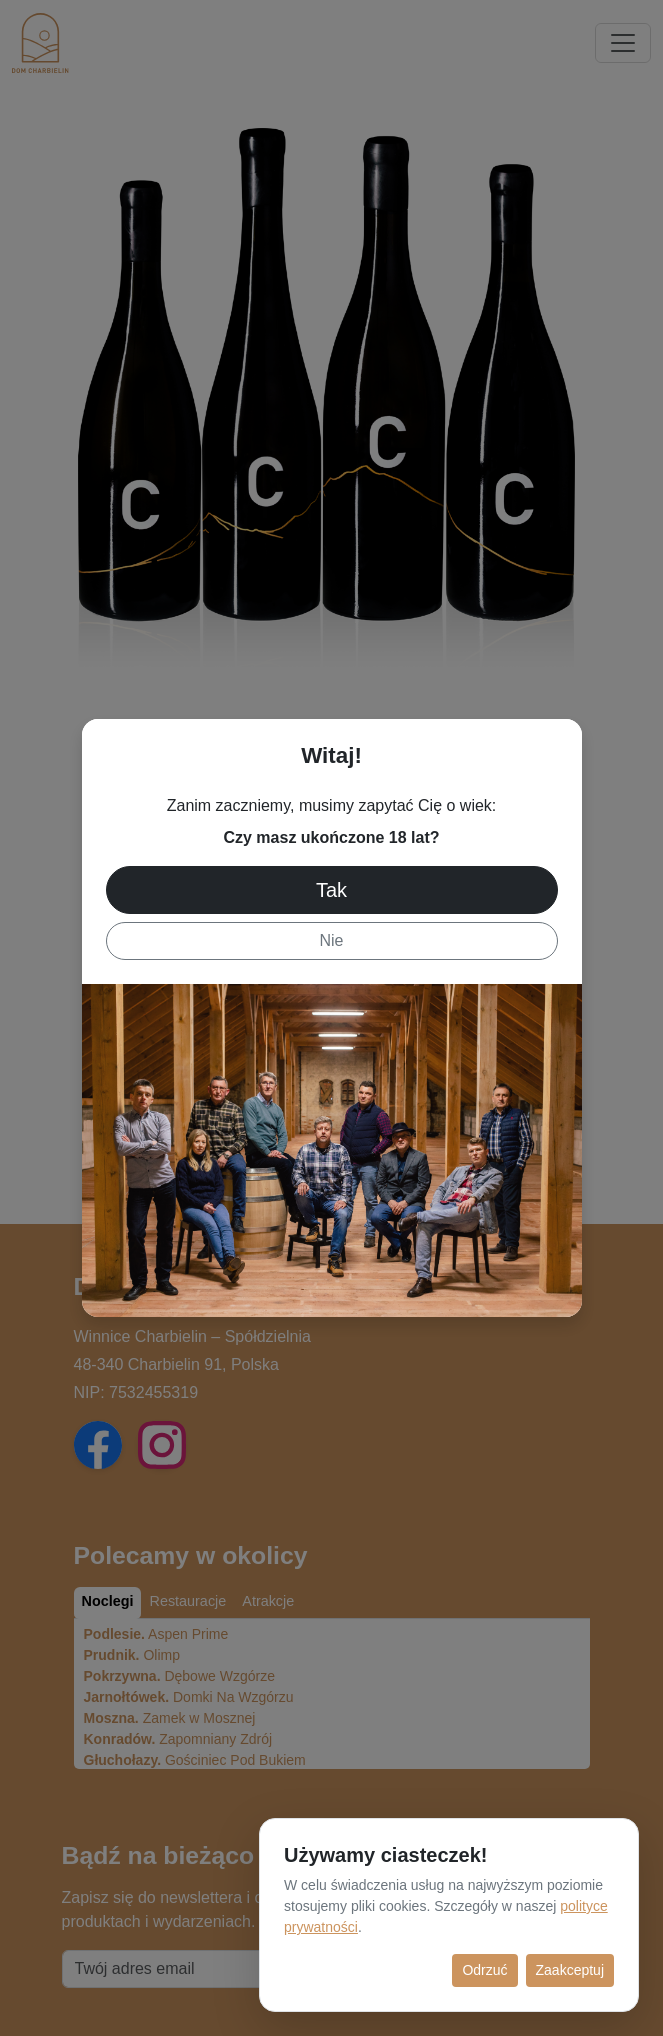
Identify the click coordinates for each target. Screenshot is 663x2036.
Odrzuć (484, 1970)
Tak (331, 890)
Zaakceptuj (570, 1970)
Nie (331, 940)
